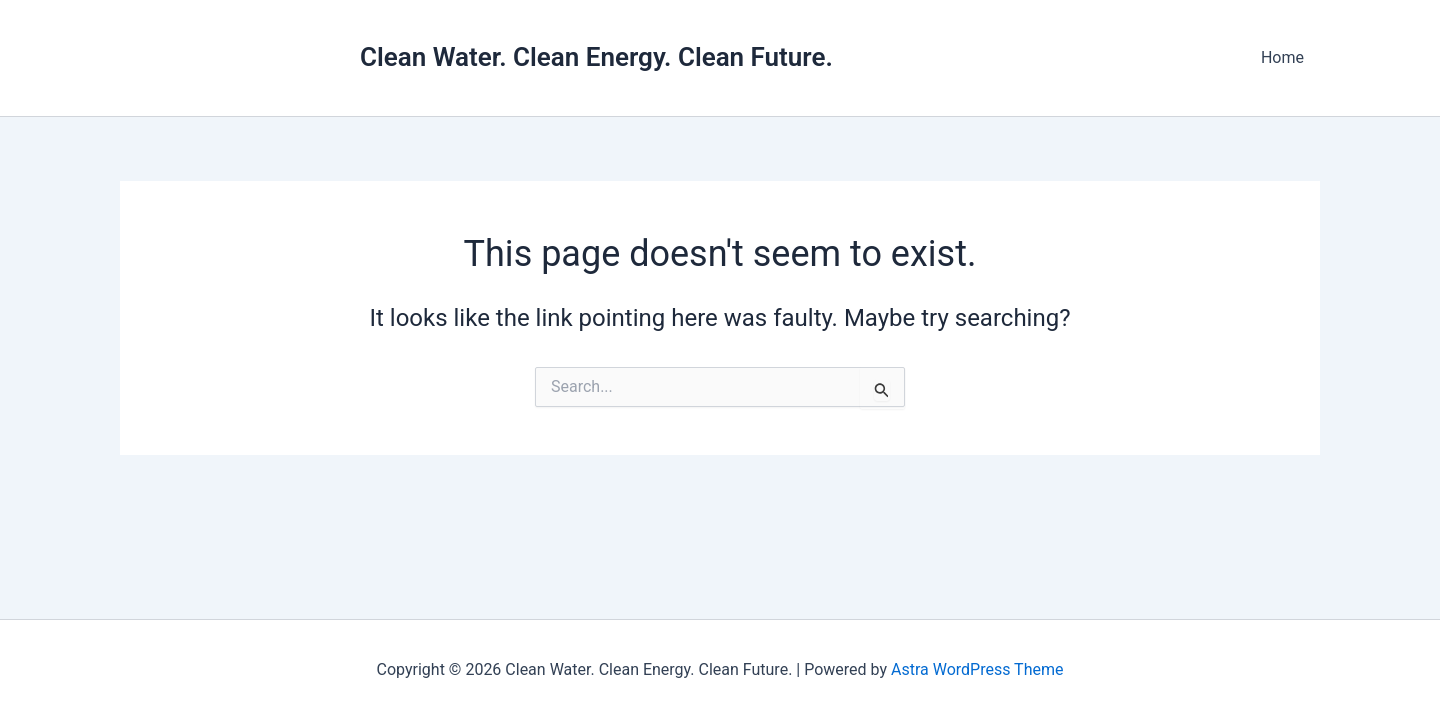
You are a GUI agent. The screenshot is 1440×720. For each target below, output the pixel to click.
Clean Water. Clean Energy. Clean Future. (596, 57)
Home (1282, 57)
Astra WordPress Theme (977, 669)
